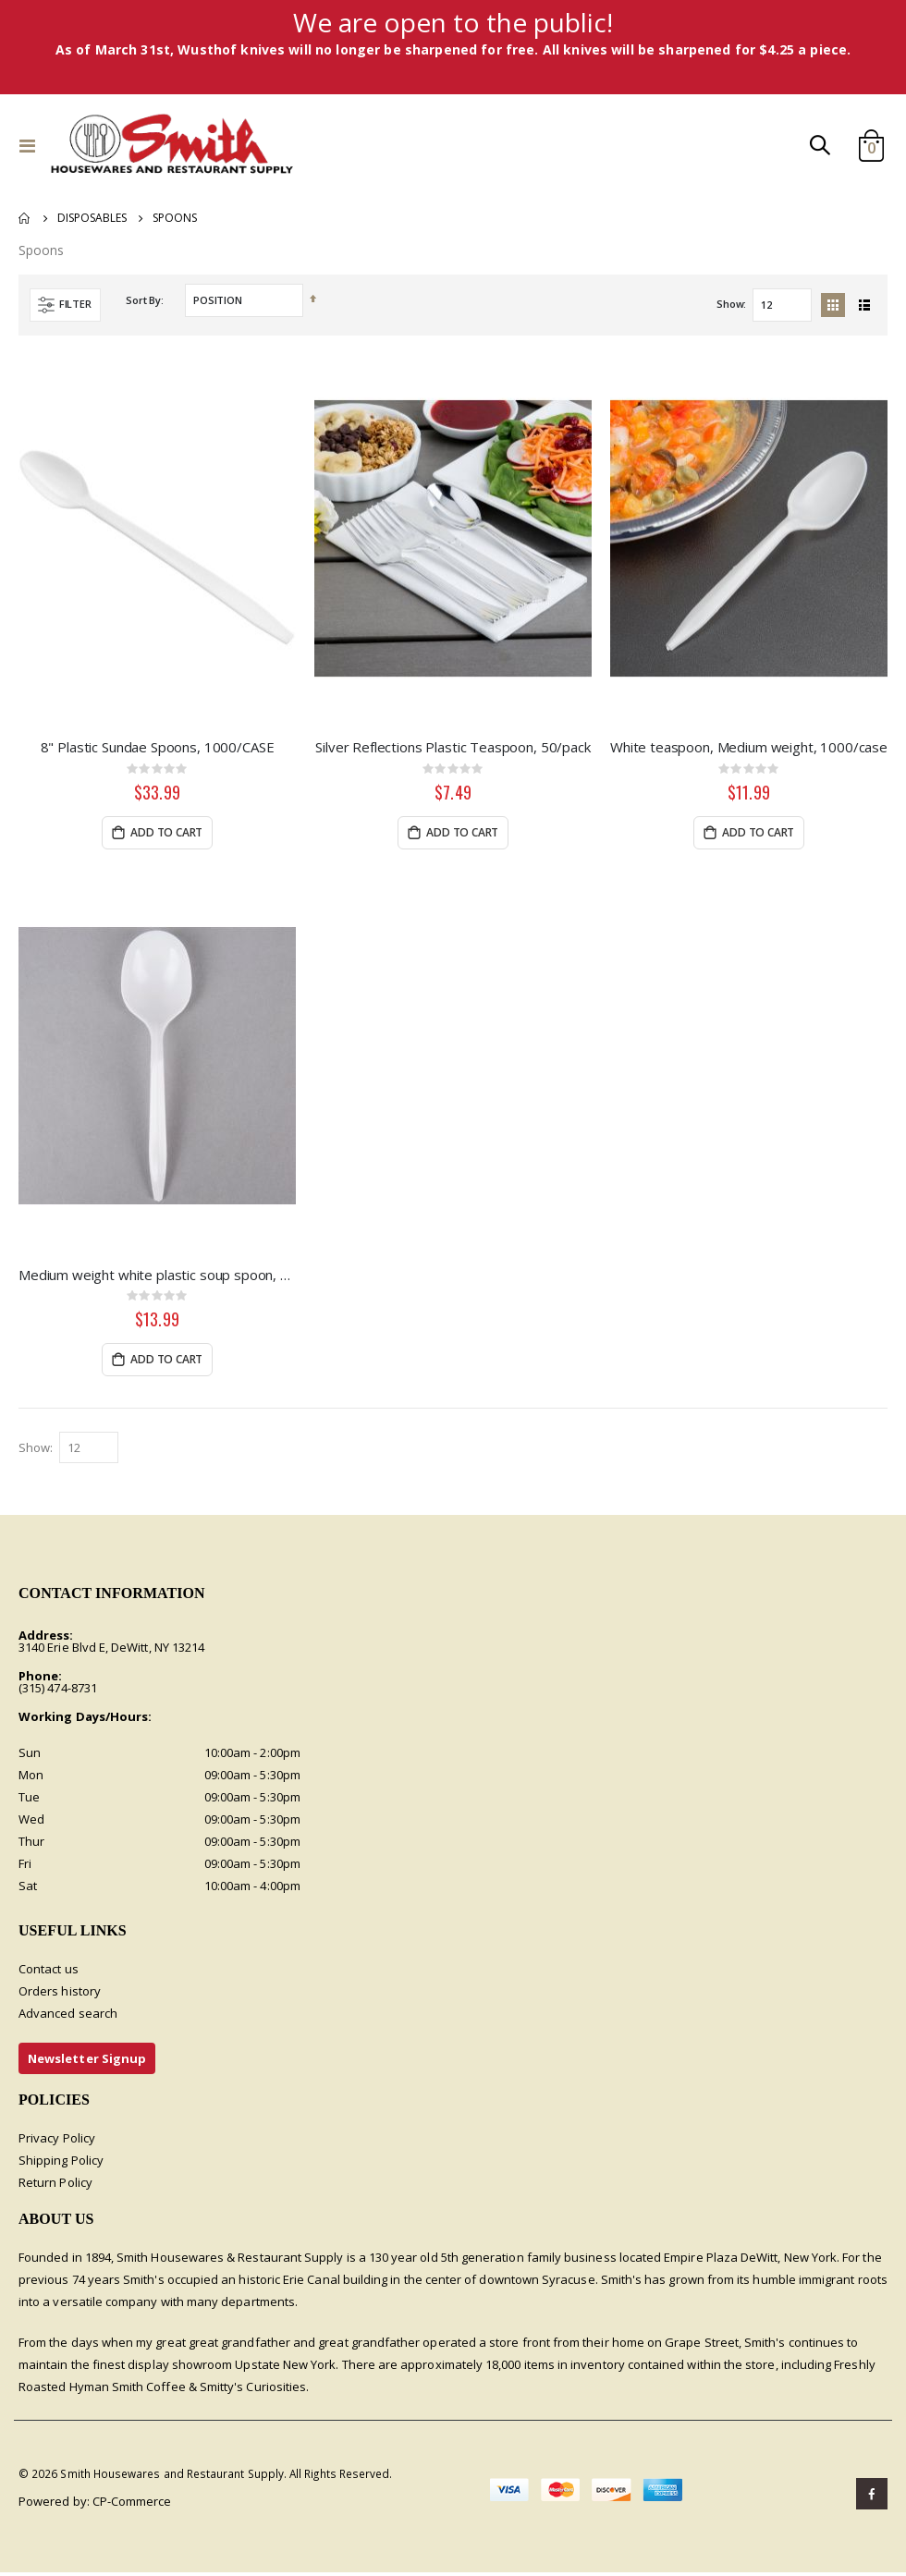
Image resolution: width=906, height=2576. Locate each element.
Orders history (59, 1993)
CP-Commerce (132, 2505)
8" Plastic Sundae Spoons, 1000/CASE (158, 748)
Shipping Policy (61, 2163)
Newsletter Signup (87, 2061)
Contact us (48, 1971)
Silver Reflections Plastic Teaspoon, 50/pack (452, 748)
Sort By (143, 301)
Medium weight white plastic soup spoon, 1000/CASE (157, 1276)
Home (24, 218)
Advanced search (67, 2016)
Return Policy (55, 2185)
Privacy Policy (56, 2140)
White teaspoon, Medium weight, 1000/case (749, 748)
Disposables (92, 218)
